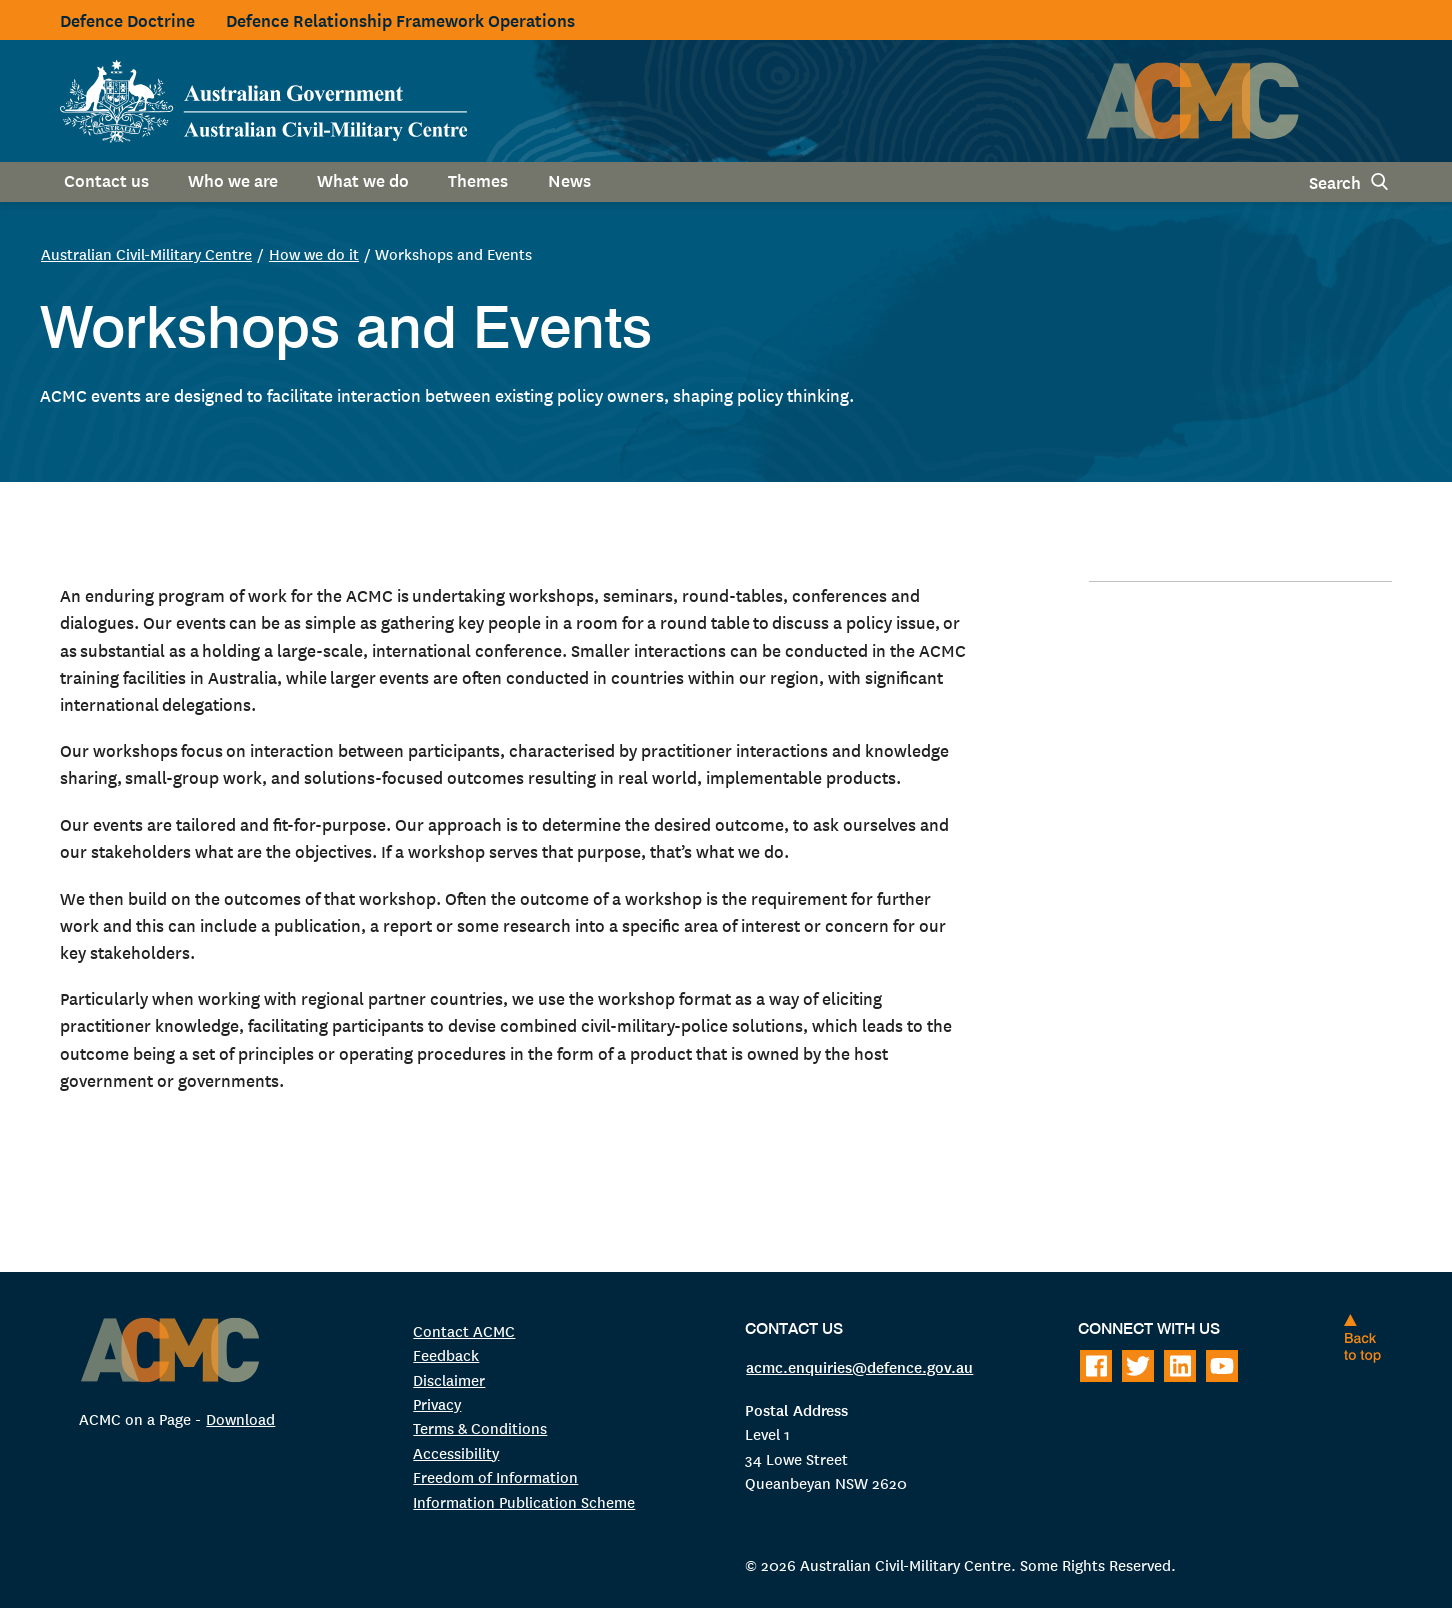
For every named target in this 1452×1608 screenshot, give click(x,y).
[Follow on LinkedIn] (1180, 1366)
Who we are (233, 179)
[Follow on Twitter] (1138, 1366)
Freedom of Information (495, 1476)
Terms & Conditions (480, 1427)
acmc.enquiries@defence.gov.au (859, 1366)
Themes (478, 179)
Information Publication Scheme (524, 1501)
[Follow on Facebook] (1096, 1366)
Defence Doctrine (127, 19)
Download (240, 1418)
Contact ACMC (464, 1330)
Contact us (106, 179)
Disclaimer (449, 1379)
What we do (363, 179)
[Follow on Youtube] (1222, 1366)
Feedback (446, 1354)
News (569, 179)
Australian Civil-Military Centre (146, 253)
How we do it (314, 253)
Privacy (437, 1403)
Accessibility (456, 1452)
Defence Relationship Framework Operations (400, 19)
